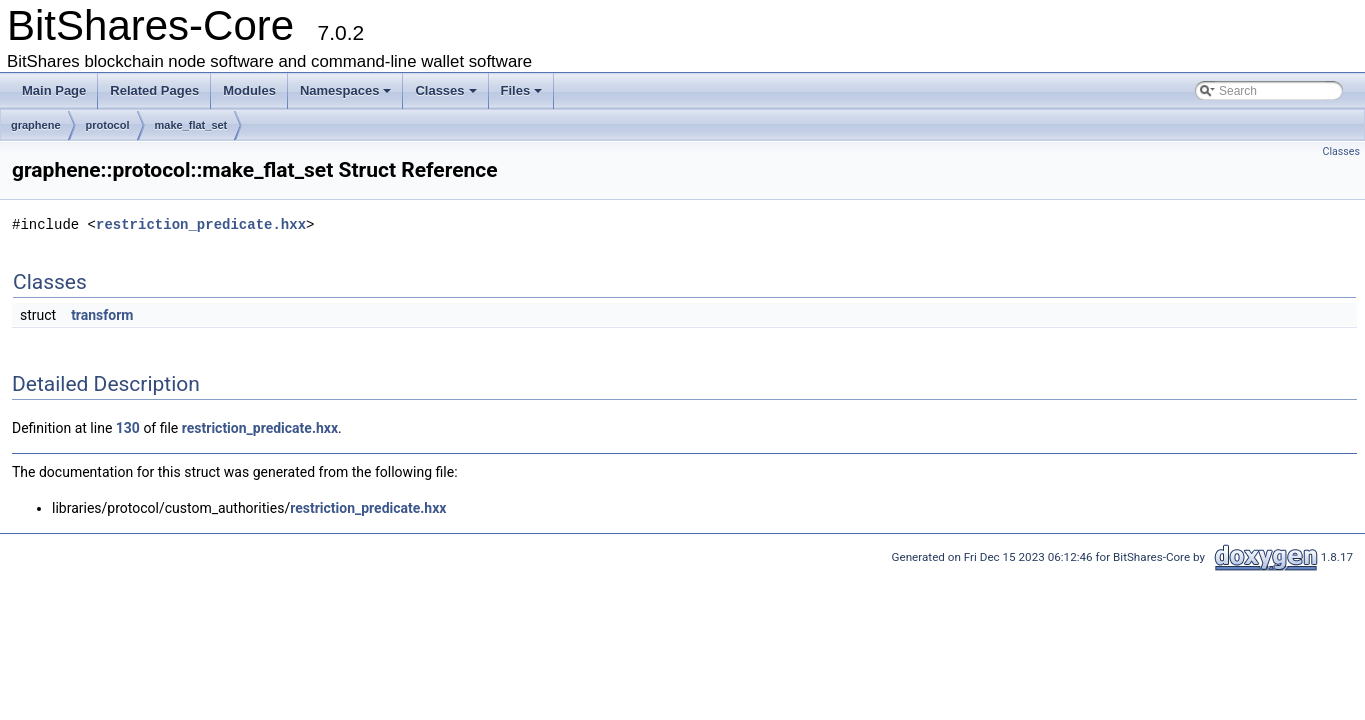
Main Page (54, 90)
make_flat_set (191, 125)
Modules (249, 90)
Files (522, 90)
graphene (36, 125)
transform (102, 315)
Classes (445, 90)
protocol (108, 125)
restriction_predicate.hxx (201, 224)
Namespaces (346, 90)
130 (128, 428)
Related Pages (154, 90)
